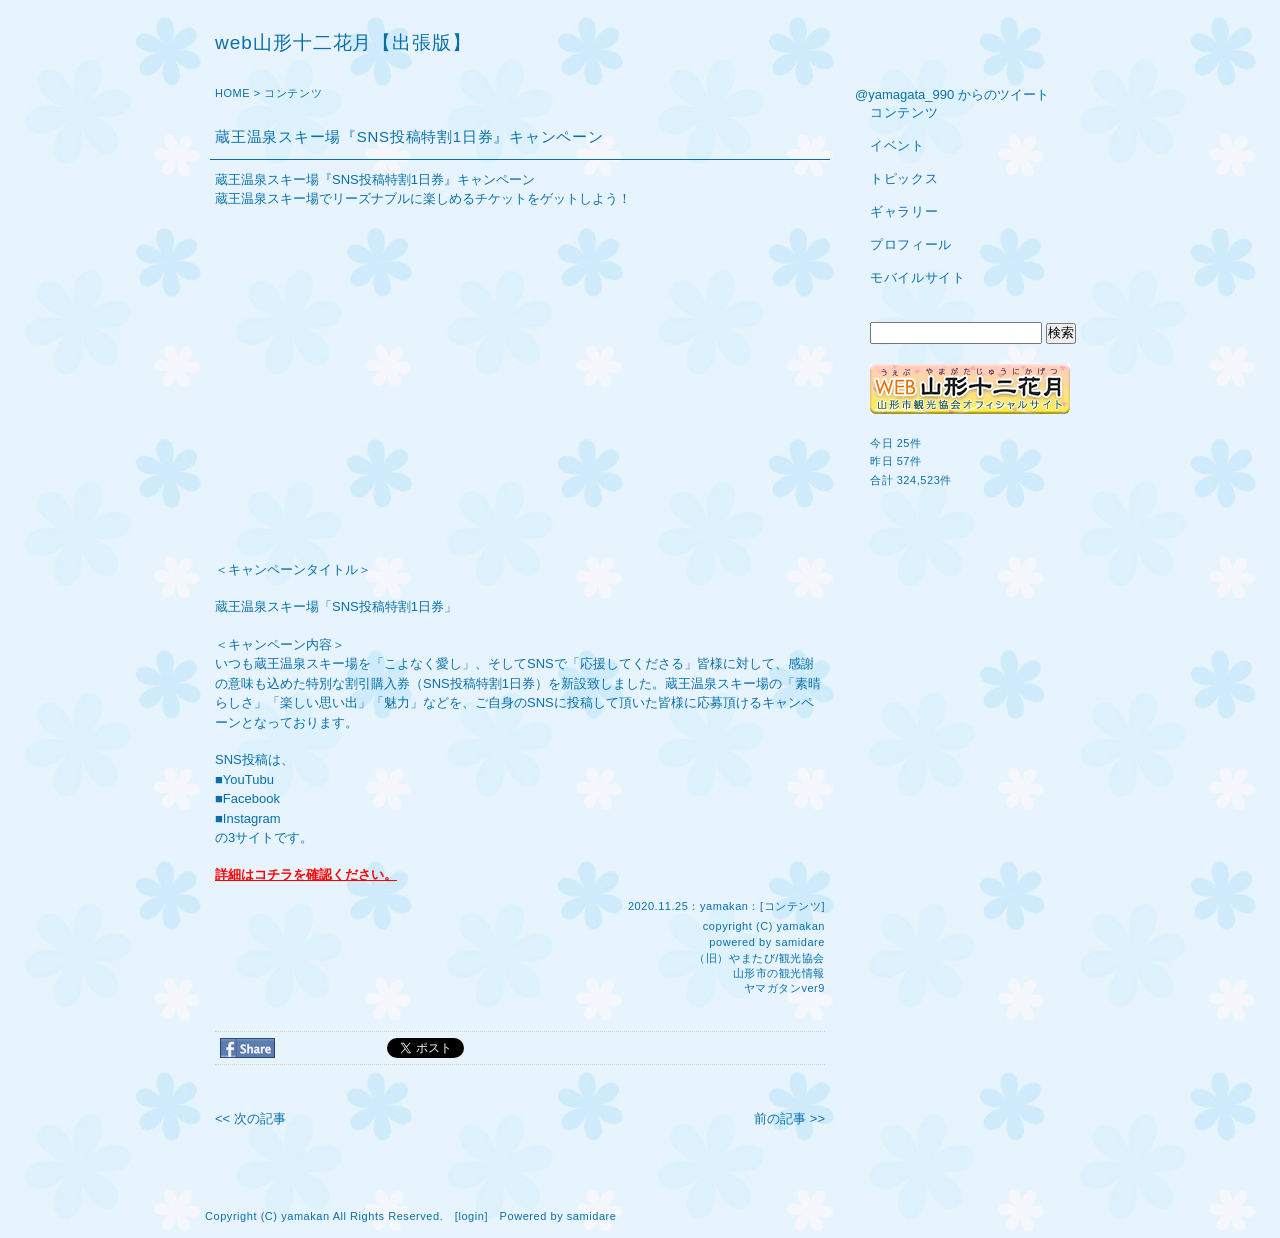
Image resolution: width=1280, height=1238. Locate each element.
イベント (897, 145)
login (471, 1216)
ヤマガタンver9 (784, 988)
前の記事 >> (789, 1118)
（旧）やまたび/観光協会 (759, 958)
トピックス (904, 178)
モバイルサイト (918, 277)
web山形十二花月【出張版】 (343, 42)
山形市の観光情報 (779, 973)
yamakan (801, 926)
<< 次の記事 (250, 1118)
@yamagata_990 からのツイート (952, 94)
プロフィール (911, 244)
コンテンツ (293, 93)
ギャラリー (904, 211)
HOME (232, 93)
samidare (800, 942)
